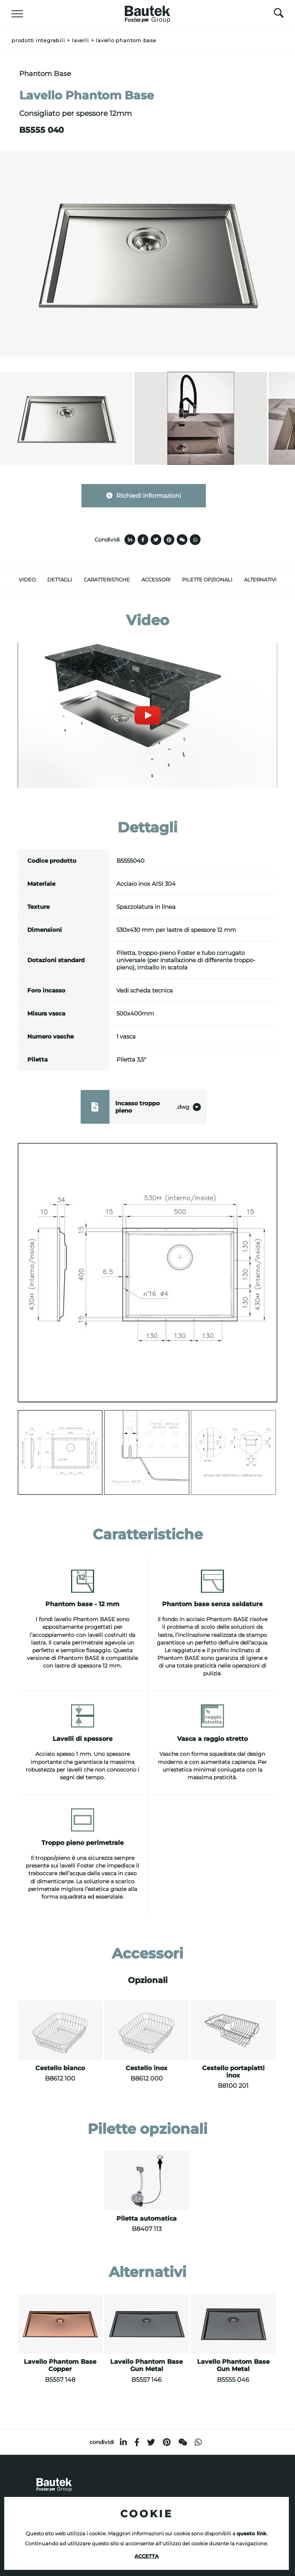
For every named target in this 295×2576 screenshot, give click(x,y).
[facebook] (136, 2442)
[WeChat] (182, 2442)
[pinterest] (167, 2442)
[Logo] (147, 12)
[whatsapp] (198, 2442)
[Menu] (17, 13)
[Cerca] (278, 15)
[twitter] (151, 2442)
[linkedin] (123, 2442)
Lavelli (80, 40)
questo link (252, 2533)
